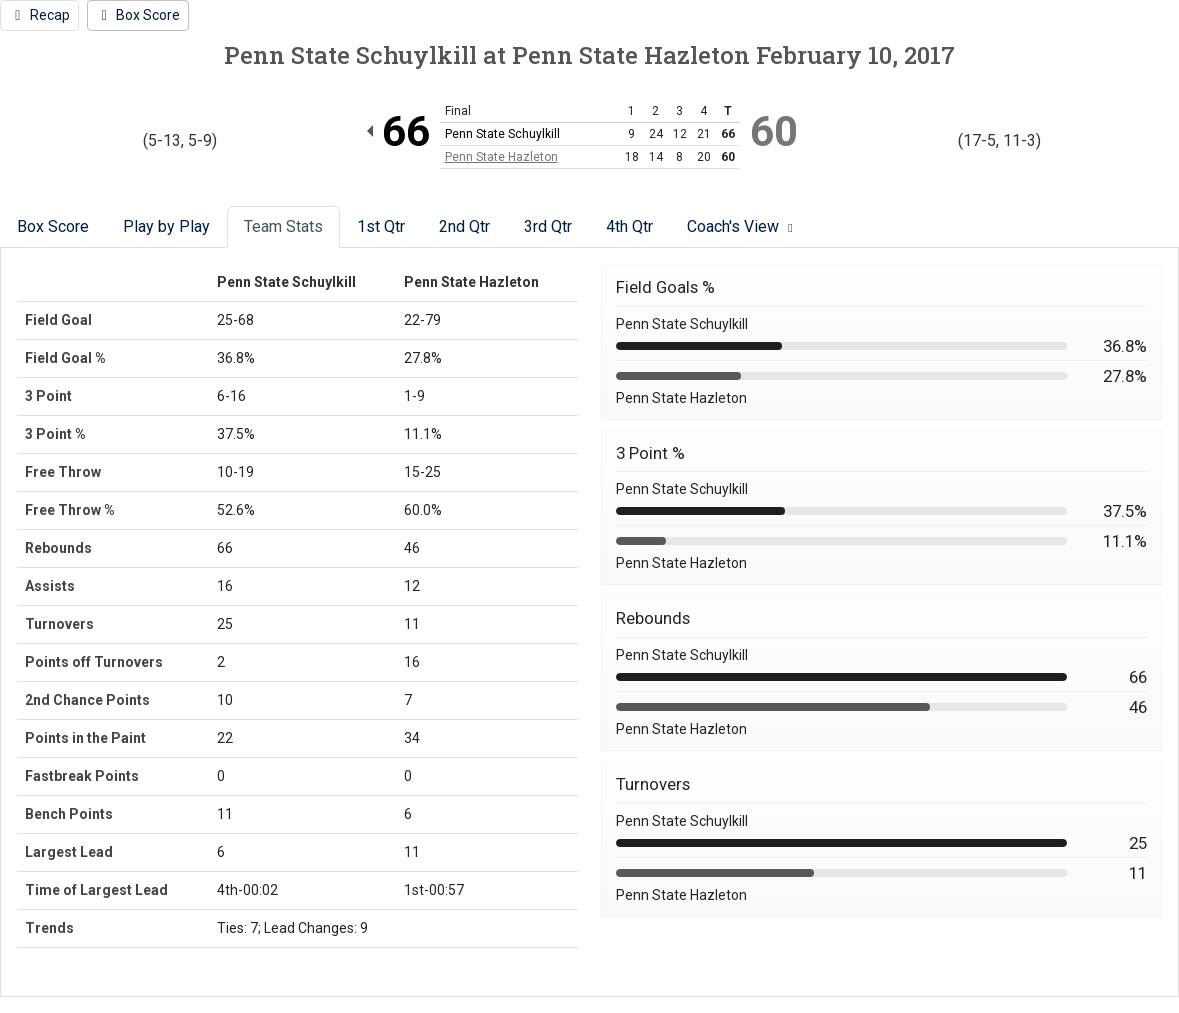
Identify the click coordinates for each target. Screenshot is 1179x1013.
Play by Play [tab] (166, 226)
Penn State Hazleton (501, 157)
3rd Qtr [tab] (548, 226)
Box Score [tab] (53, 226)
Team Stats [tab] (283, 226)
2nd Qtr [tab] (464, 226)
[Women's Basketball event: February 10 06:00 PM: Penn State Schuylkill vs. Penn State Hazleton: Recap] (39, 15)
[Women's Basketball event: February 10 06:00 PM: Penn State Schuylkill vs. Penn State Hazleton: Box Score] (138, 15)
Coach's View (742, 226)
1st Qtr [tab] (381, 226)
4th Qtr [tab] (629, 226)
